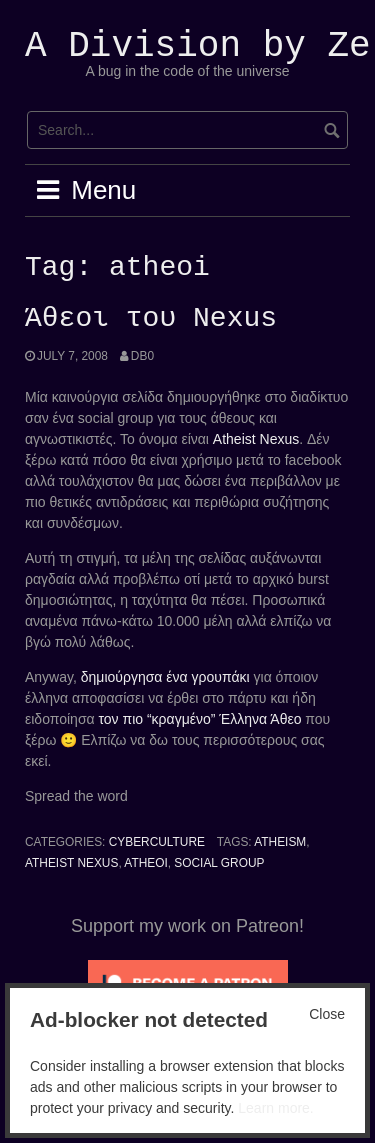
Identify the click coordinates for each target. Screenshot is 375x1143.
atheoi (145, 863)
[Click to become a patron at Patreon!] (188, 982)
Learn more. (275, 1108)
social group (219, 863)
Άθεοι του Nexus (151, 319)
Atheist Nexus (256, 439)
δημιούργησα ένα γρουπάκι (165, 677)
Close (327, 1014)
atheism (280, 842)
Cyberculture (157, 842)
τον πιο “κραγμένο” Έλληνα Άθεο (200, 719)
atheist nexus (71, 863)
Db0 (142, 356)
